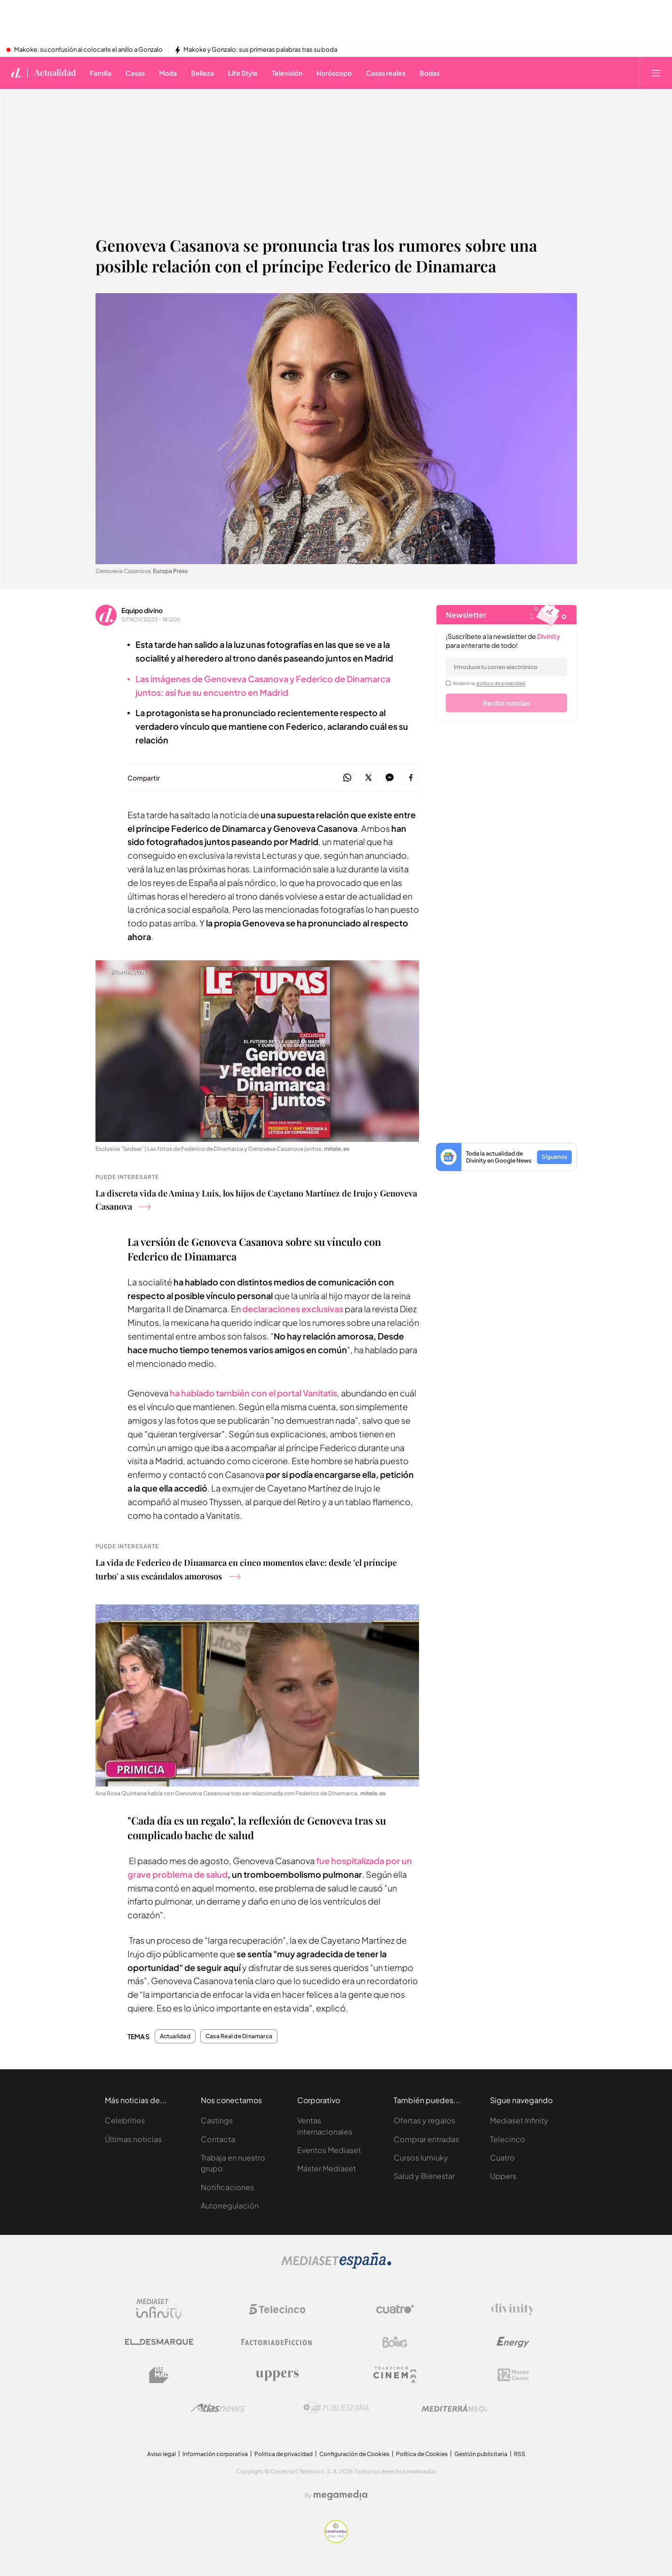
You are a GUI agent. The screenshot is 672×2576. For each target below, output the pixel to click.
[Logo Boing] (395, 2342)
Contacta (218, 2139)
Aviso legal (161, 2453)
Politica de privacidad (283, 2453)
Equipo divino (142, 610)
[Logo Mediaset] (336, 2266)
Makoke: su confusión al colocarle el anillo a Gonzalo (88, 50)
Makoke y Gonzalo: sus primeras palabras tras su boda (260, 50)
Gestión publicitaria (480, 2453)
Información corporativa (215, 2453)
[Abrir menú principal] (656, 73)
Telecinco (507, 2139)
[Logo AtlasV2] (217, 2407)
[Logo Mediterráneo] (454, 2408)
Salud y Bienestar (424, 2176)
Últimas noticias (133, 2139)
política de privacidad (500, 683)
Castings (217, 2120)
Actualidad (175, 2036)
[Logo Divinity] (513, 2309)
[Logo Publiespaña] (336, 2408)
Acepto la (489, 683)
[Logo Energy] (513, 2342)
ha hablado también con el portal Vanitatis (253, 1393)
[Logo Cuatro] (395, 2309)
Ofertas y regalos (424, 2120)
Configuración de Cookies (354, 2453)
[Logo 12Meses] (513, 2375)
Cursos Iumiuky (421, 2157)
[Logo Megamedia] (340, 2495)
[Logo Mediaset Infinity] (159, 2309)
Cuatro (502, 2157)
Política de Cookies (422, 2453)
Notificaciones (227, 2187)
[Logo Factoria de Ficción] (277, 2342)
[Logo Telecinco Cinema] (395, 2375)
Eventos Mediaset (329, 2150)
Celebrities (125, 2120)
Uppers (503, 2176)
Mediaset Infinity (519, 2120)
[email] (506, 667)
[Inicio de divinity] (16, 73)
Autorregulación (230, 2205)
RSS (519, 2453)
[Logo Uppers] (277, 2375)
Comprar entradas (426, 2139)
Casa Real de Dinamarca (239, 2036)
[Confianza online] (336, 2540)
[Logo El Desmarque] (159, 2342)
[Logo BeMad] (159, 2375)
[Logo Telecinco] (277, 2309)
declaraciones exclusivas (292, 1308)
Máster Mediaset (326, 2168)
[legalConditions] (448, 683)
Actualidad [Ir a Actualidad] (55, 73)
